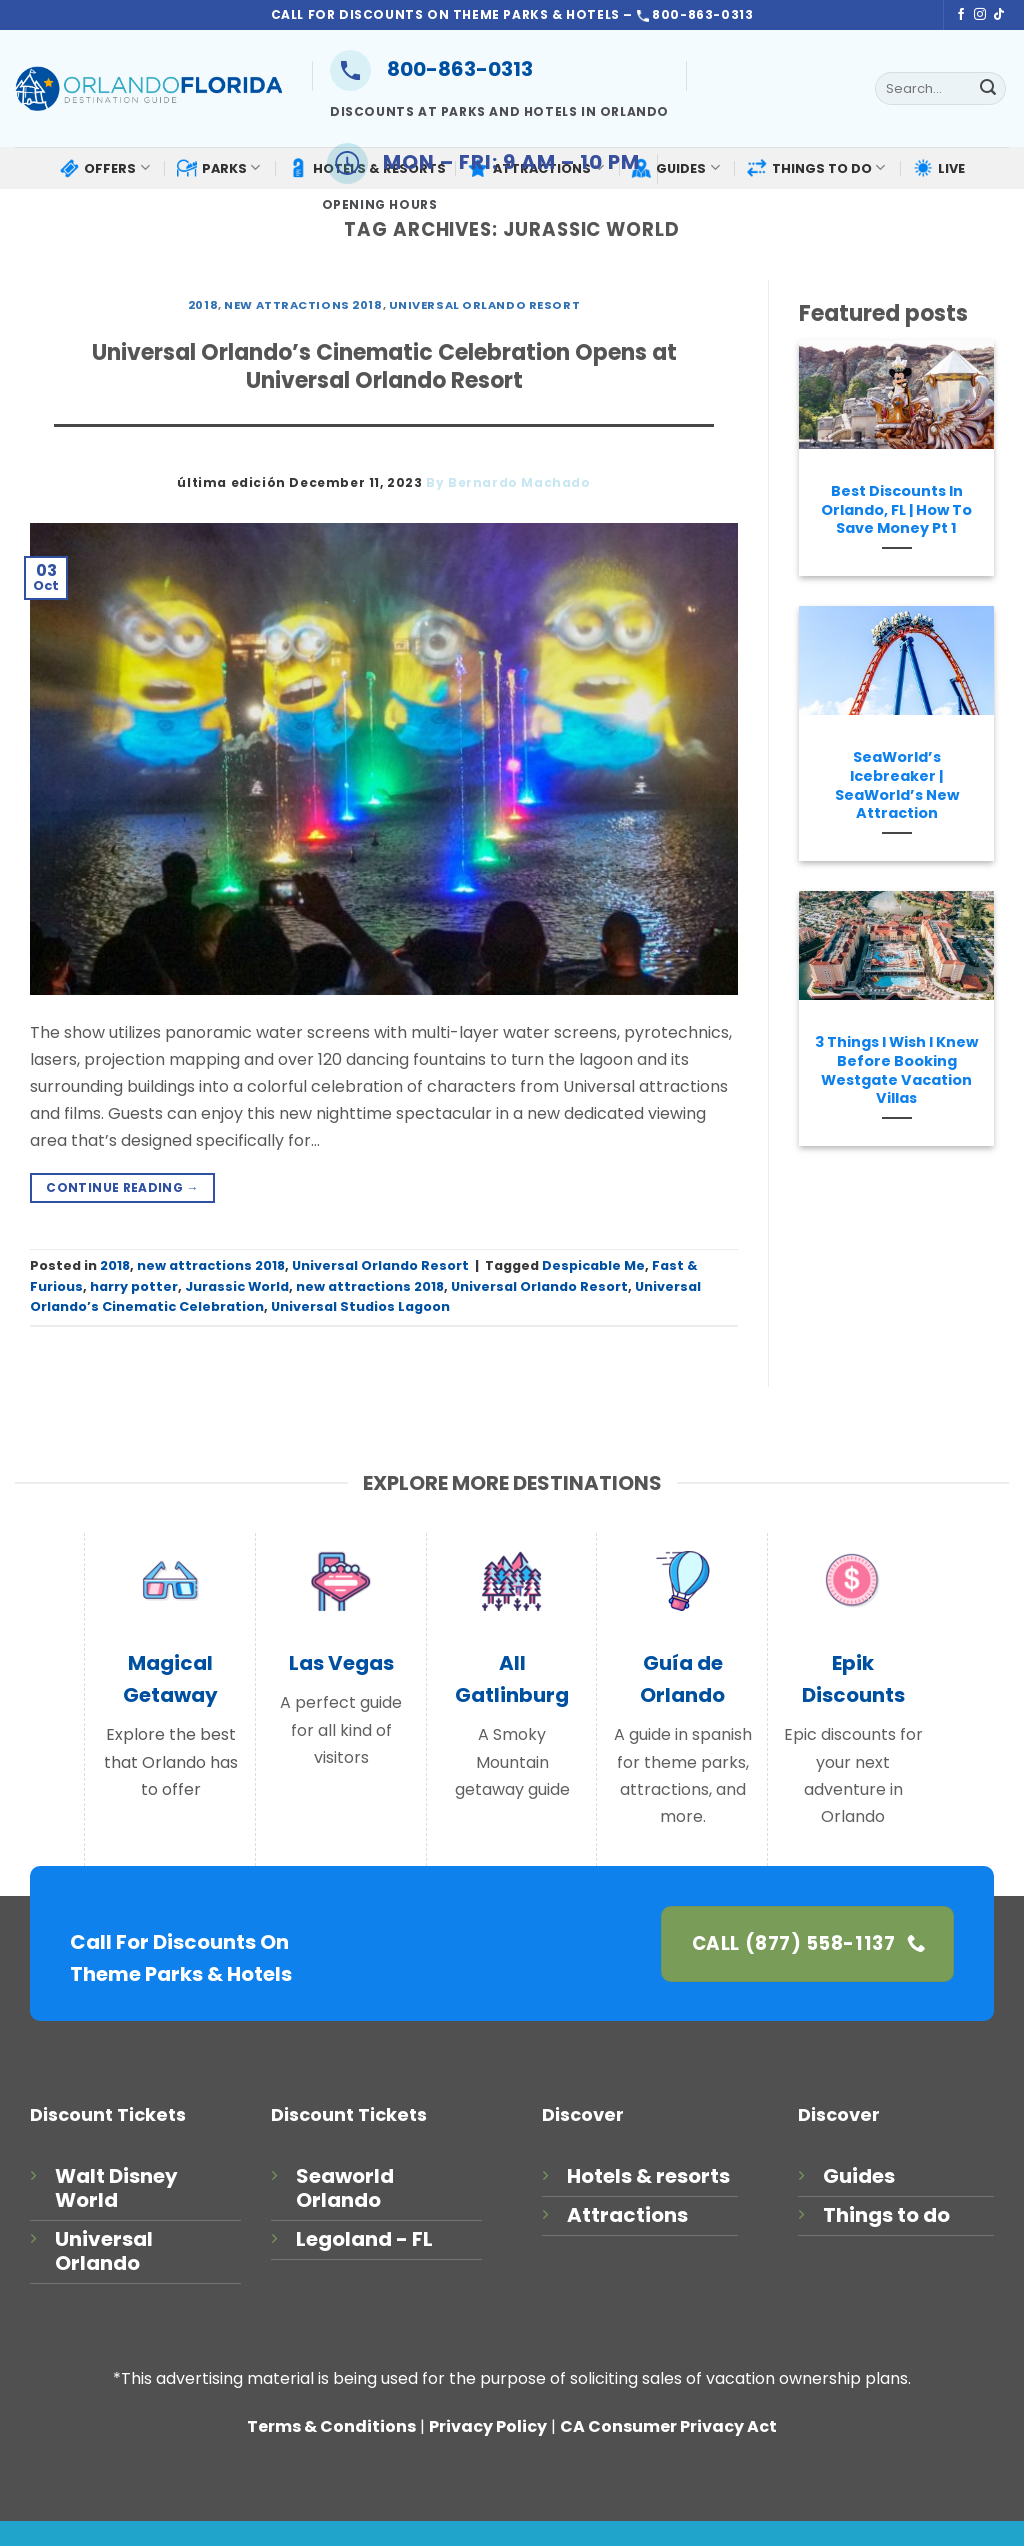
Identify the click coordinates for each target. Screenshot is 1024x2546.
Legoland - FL (364, 2239)
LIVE (939, 168)
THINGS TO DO (816, 167)
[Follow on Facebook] (961, 15)
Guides (859, 2176)
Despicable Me (593, 1265)
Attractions (627, 2215)
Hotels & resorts (648, 2176)
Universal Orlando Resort (484, 305)
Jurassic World (237, 1286)
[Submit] (988, 89)
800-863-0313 (431, 69)
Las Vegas (341, 1663)
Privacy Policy (488, 2426)
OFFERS (104, 168)
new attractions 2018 (303, 305)
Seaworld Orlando (345, 2188)
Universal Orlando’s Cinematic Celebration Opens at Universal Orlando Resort (384, 367)
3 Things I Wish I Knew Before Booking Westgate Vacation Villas (896, 1070)
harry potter (134, 1286)
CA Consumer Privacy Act (668, 2426)
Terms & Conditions (331, 2426)
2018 (203, 305)
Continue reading (122, 1187)
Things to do (886, 2215)
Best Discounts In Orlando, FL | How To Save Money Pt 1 (896, 510)
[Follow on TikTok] (999, 15)
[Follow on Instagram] (980, 15)
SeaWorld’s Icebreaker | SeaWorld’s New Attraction (897, 785)
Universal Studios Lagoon (360, 1306)
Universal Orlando (104, 2251)
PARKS (218, 168)
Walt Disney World (116, 2188)
